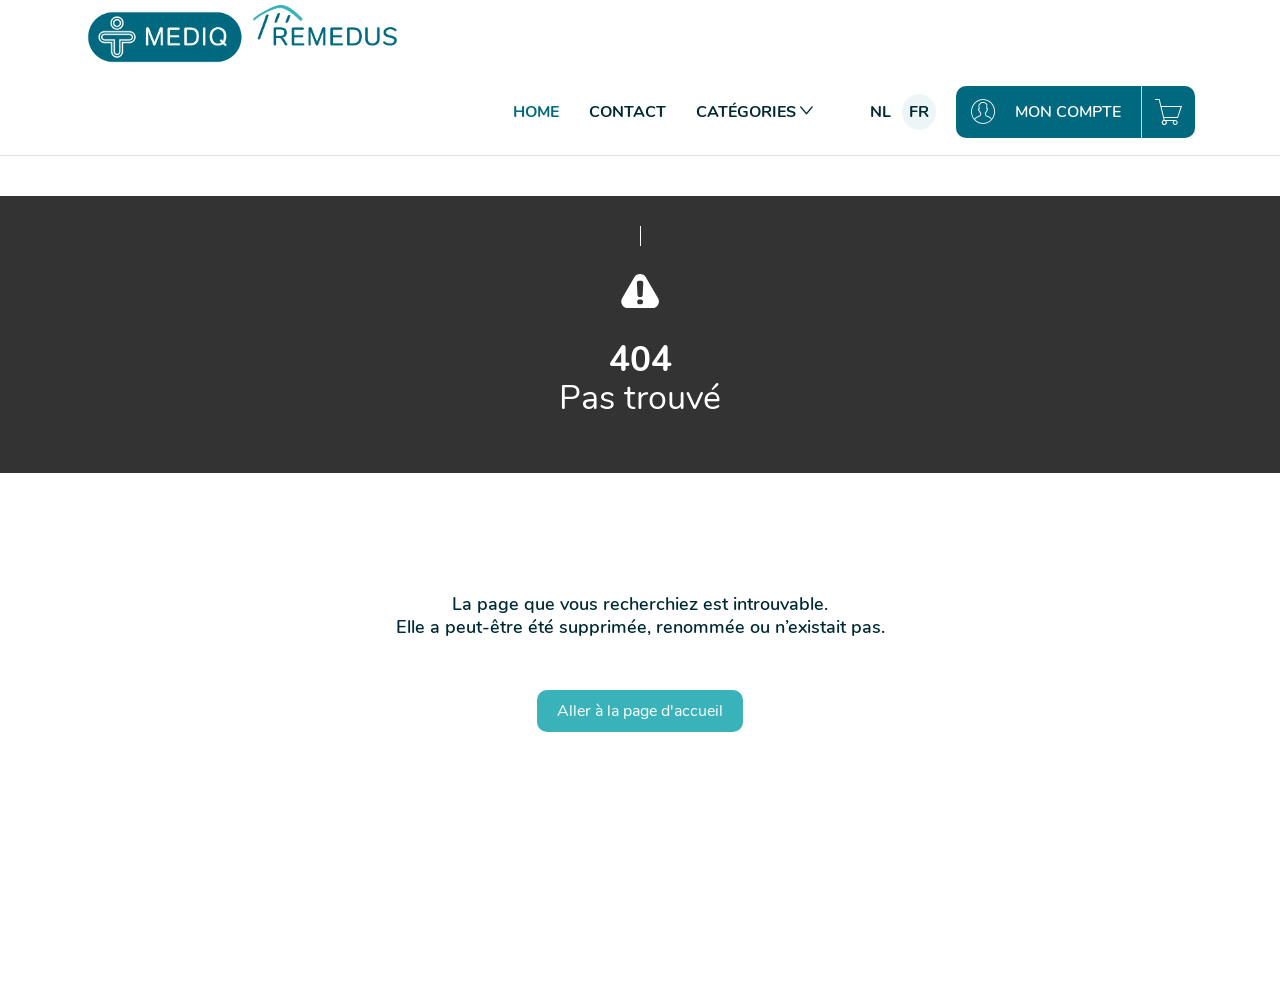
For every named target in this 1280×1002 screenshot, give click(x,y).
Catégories (754, 112)
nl (880, 112)
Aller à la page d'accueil (640, 711)
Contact (627, 112)
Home (536, 112)
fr (919, 112)
